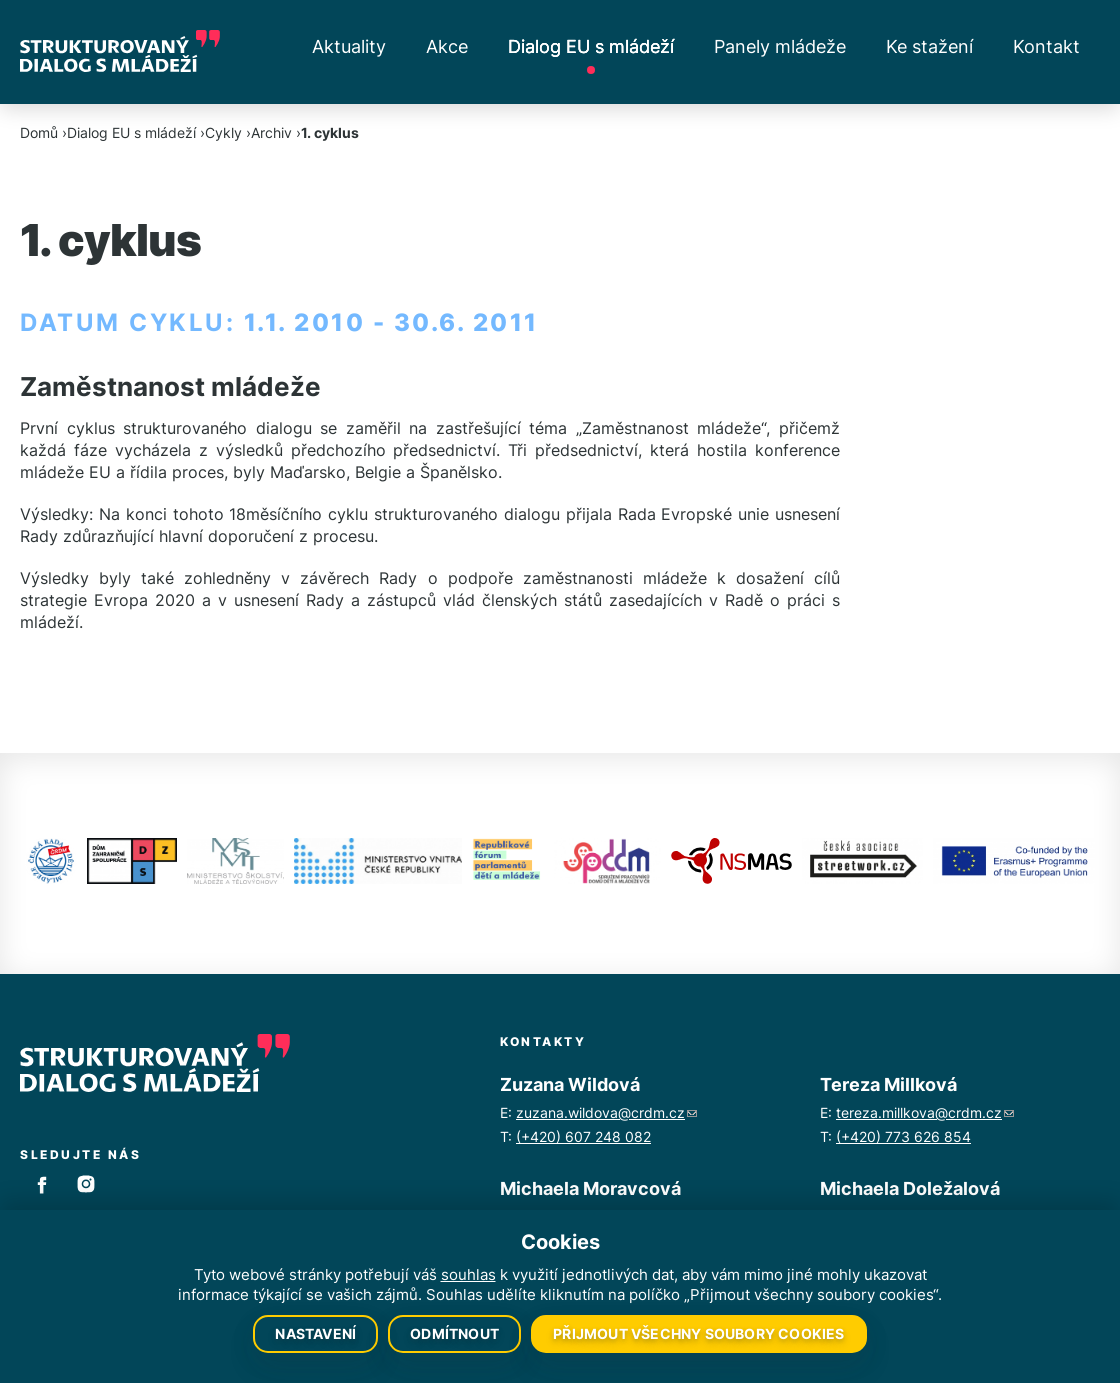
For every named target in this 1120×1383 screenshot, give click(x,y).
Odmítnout (454, 1333)
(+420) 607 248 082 (583, 1136)
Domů (39, 132)
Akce (447, 46)
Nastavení (315, 1333)
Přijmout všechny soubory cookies (698, 1333)
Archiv (271, 132)
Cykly (223, 132)
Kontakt (1046, 46)
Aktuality (349, 46)
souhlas (468, 1274)
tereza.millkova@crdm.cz (925, 1112)
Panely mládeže (780, 46)
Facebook (42, 1184)
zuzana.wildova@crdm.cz (606, 1112)
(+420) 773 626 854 (903, 1136)
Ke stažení (929, 46)
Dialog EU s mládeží (591, 46)
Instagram (86, 1184)
